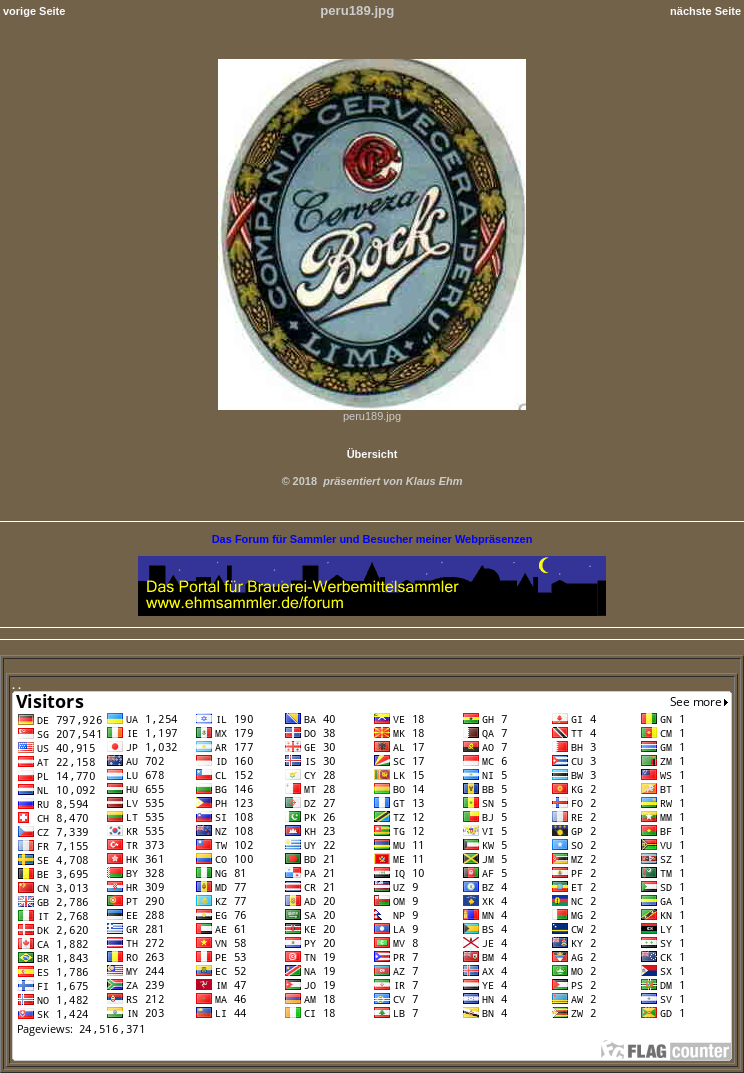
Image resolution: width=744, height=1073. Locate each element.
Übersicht (372, 454)
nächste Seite (705, 11)
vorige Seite (34, 11)
